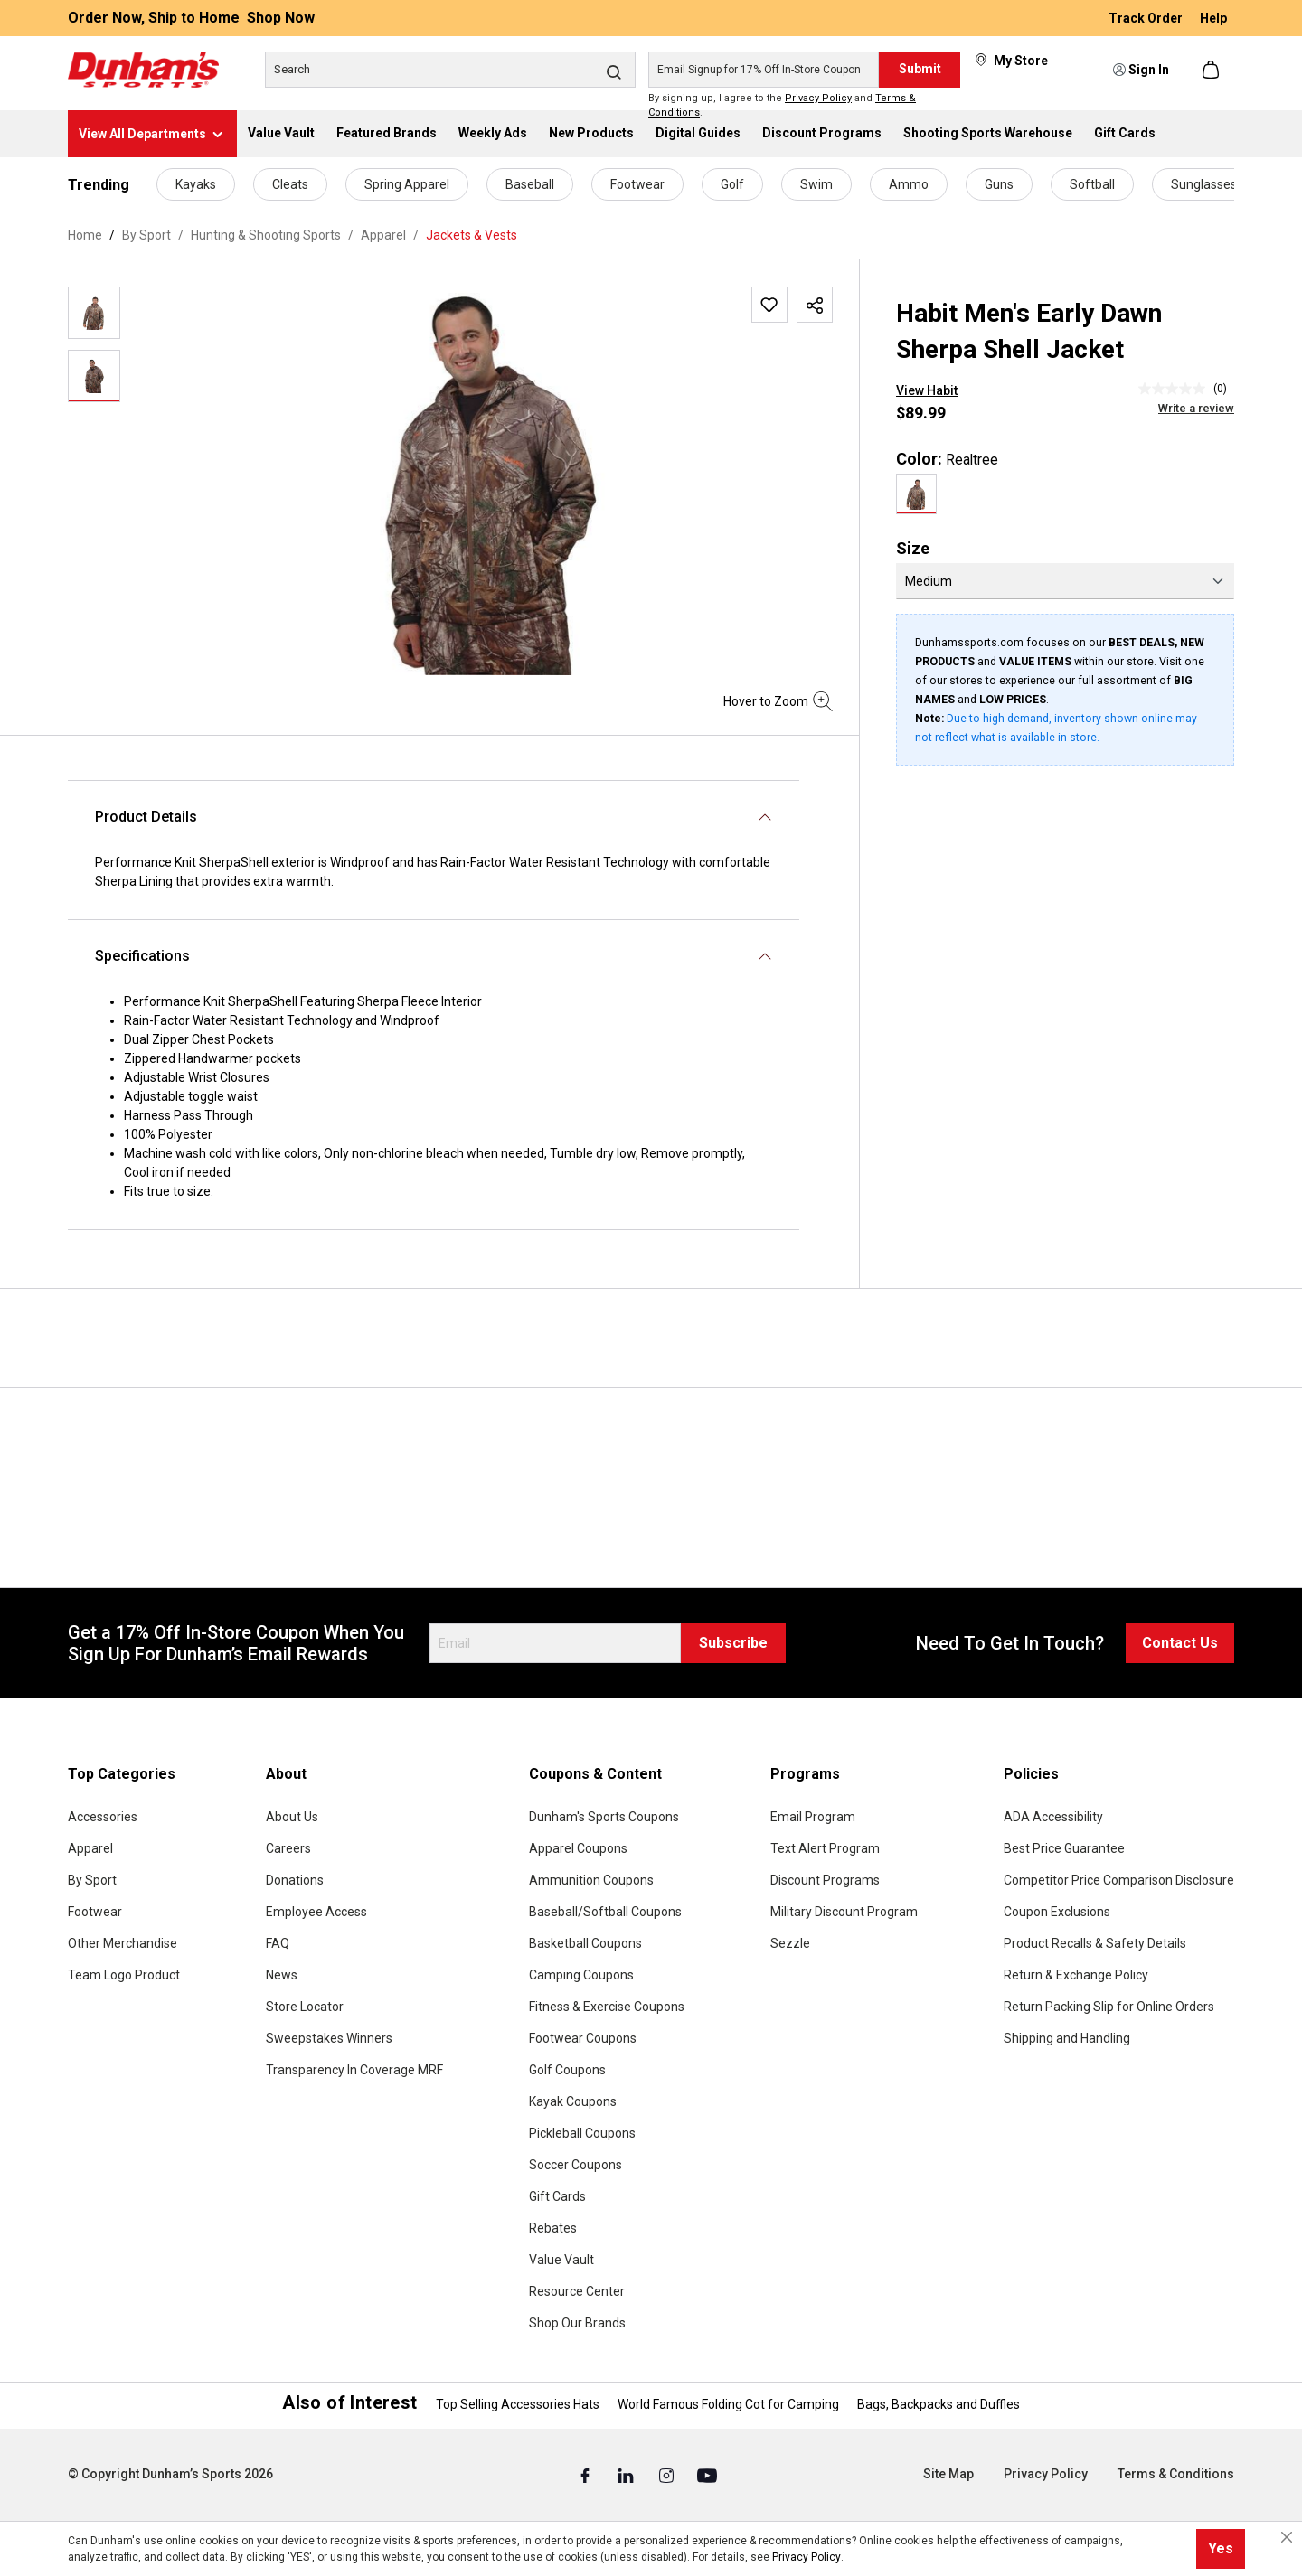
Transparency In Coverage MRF (354, 2070)
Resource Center (577, 2291)
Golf (732, 184)
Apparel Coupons (578, 1848)
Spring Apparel (406, 184)
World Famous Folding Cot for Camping (728, 2404)
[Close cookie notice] (1286, 2537)
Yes (1220, 2548)
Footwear (637, 184)
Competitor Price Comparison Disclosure (1119, 1880)
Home (85, 235)
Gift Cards (557, 2196)
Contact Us (1180, 1642)
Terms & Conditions (1176, 2474)
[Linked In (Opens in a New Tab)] (627, 2475)
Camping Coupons (581, 1975)
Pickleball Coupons (582, 2133)
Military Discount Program (844, 1911)
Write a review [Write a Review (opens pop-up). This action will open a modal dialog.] (1196, 408)
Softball (1092, 184)
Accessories (102, 1817)
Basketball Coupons (585, 1943)
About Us (292, 1817)
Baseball (529, 184)
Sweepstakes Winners (329, 2038)
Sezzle (790, 1943)
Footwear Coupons (583, 2038)
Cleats (290, 184)
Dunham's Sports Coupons (604, 1817)
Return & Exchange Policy (1076, 1975)
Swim (816, 184)
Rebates (553, 2228)
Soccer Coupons (575, 2165)
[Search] (450, 70)
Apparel (90, 1848)
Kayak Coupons (573, 2101)
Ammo (909, 184)
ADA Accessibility (1053, 1817)
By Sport (92, 1880)
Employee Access (316, 1911)
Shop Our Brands (577, 2323)
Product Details (146, 816)
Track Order (1147, 18)
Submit (920, 68)
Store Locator (305, 2006)
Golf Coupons (567, 2070)
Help (1213, 18)
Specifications (142, 955)
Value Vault (561, 2259)
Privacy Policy (818, 98)
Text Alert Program (825, 1848)
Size (912, 548)
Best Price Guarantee (1064, 1848)
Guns (999, 184)
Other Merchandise (122, 1943)
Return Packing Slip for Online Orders (1109, 2006)
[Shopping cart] (1212, 69)
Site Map (948, 2474)
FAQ (277, 1943)
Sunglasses (1204, 184)
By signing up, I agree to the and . (782, 105)
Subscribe (733, 1642)
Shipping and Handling (1067, 2038)
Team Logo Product (124, 1975)
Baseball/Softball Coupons (605, 1911)
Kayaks (195, 184)
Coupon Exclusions (1057, 1911)
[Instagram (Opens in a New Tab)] (667, 2475)
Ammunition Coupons (591, 1880)
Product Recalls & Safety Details (1095, 1943)
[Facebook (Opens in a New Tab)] (586, 2475)
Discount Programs (825, 1880)
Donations (295, 1880)
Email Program (812, 1817)
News (281, 1975)
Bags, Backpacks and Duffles (938, 2404)
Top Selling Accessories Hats (517, 2404)
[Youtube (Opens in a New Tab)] (707, 2475)
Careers (288, 1848)
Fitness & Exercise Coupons (606, 2006)
